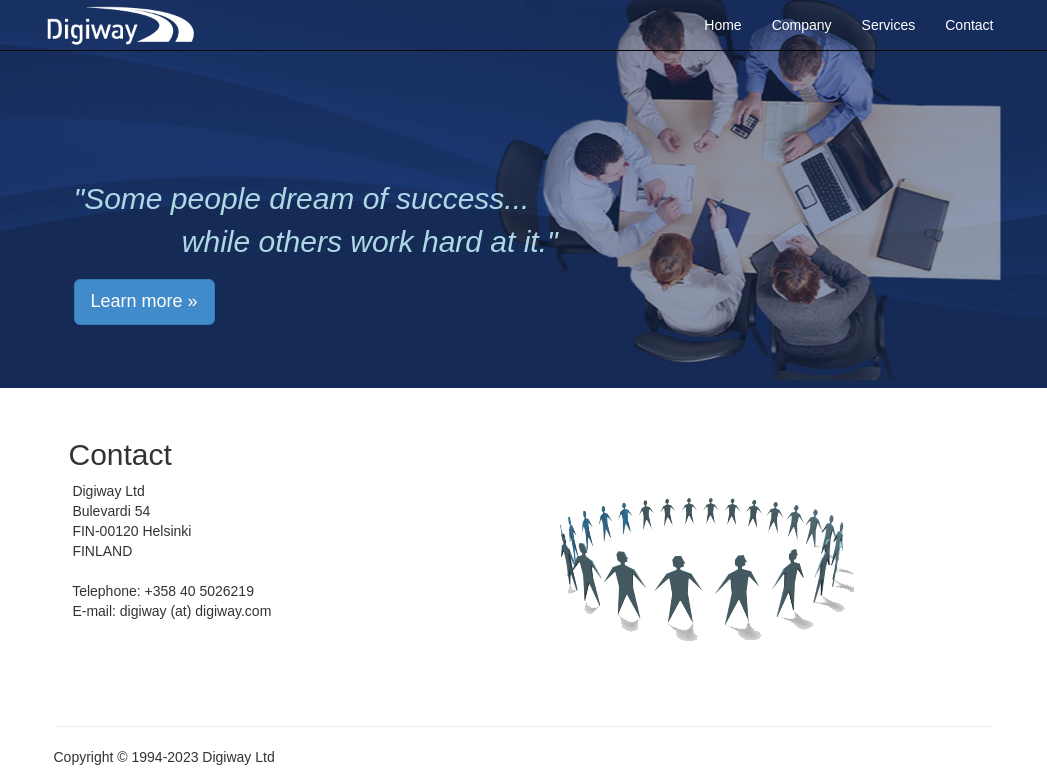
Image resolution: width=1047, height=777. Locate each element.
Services (889, 25)
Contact (969, 25)
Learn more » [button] (144, 301)
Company (802, 25)
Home (722, 25)
